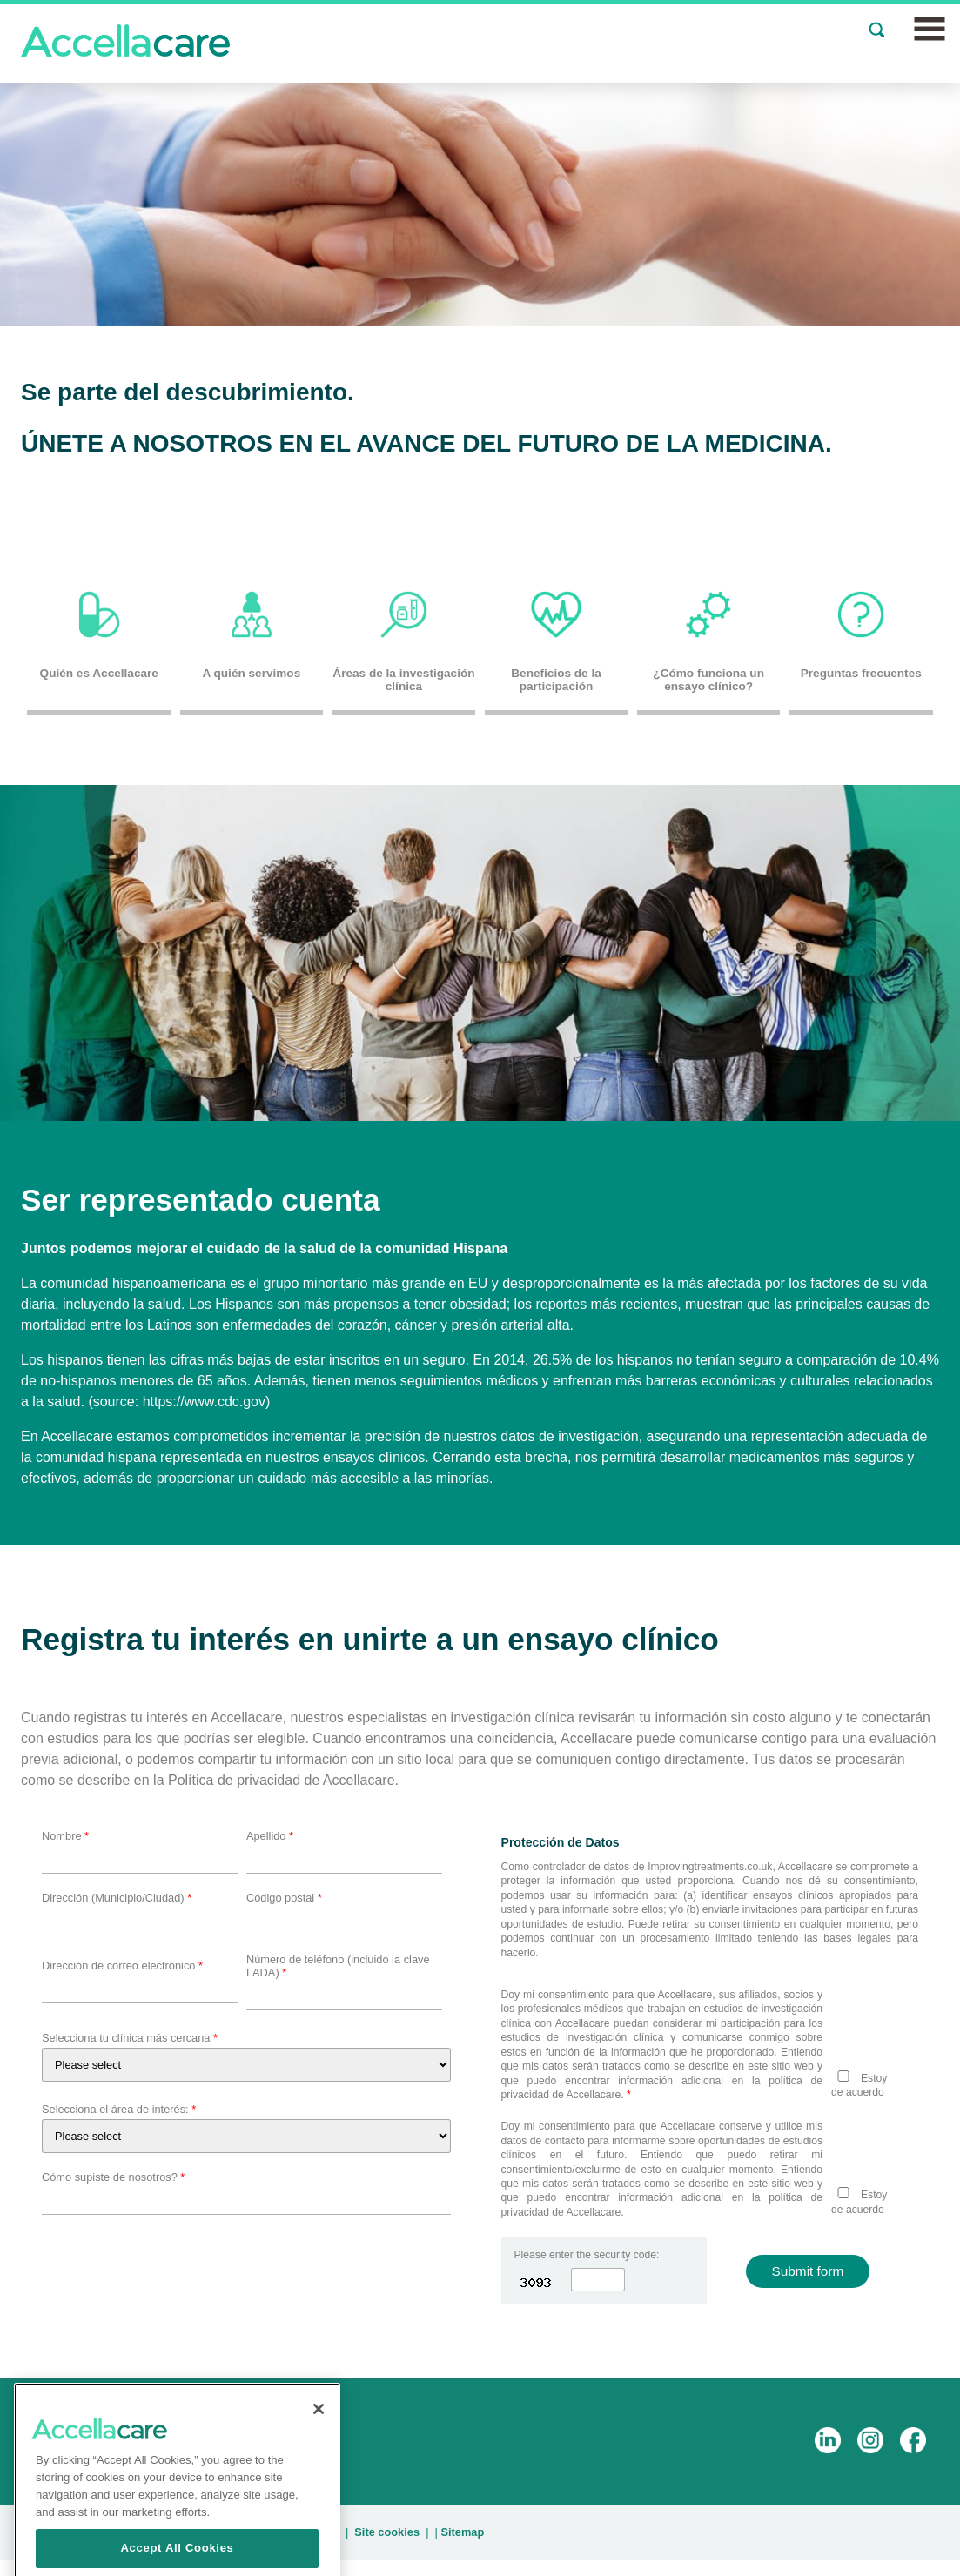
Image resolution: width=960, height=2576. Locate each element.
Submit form (808, 2271)
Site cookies (387, 2532)
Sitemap (462, 2532)
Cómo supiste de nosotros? (113, 2177)
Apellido (269, 1835)
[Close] (318, 2454)
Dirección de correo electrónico (122, 1965)
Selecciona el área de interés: (119, 2109)
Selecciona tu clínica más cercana (130, 2037)
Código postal (284, 1897)
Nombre (65, 1835)
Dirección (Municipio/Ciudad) (116, 1897)
